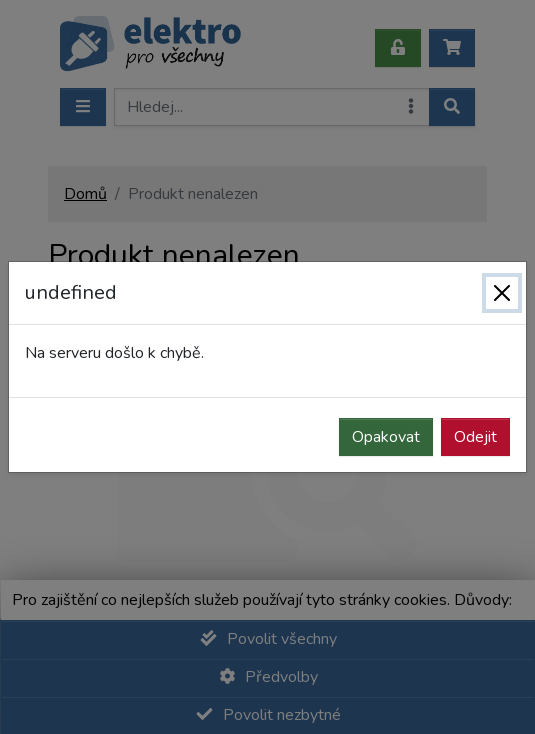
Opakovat (386, 437)
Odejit (475, 437)
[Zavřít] (502, 293)
